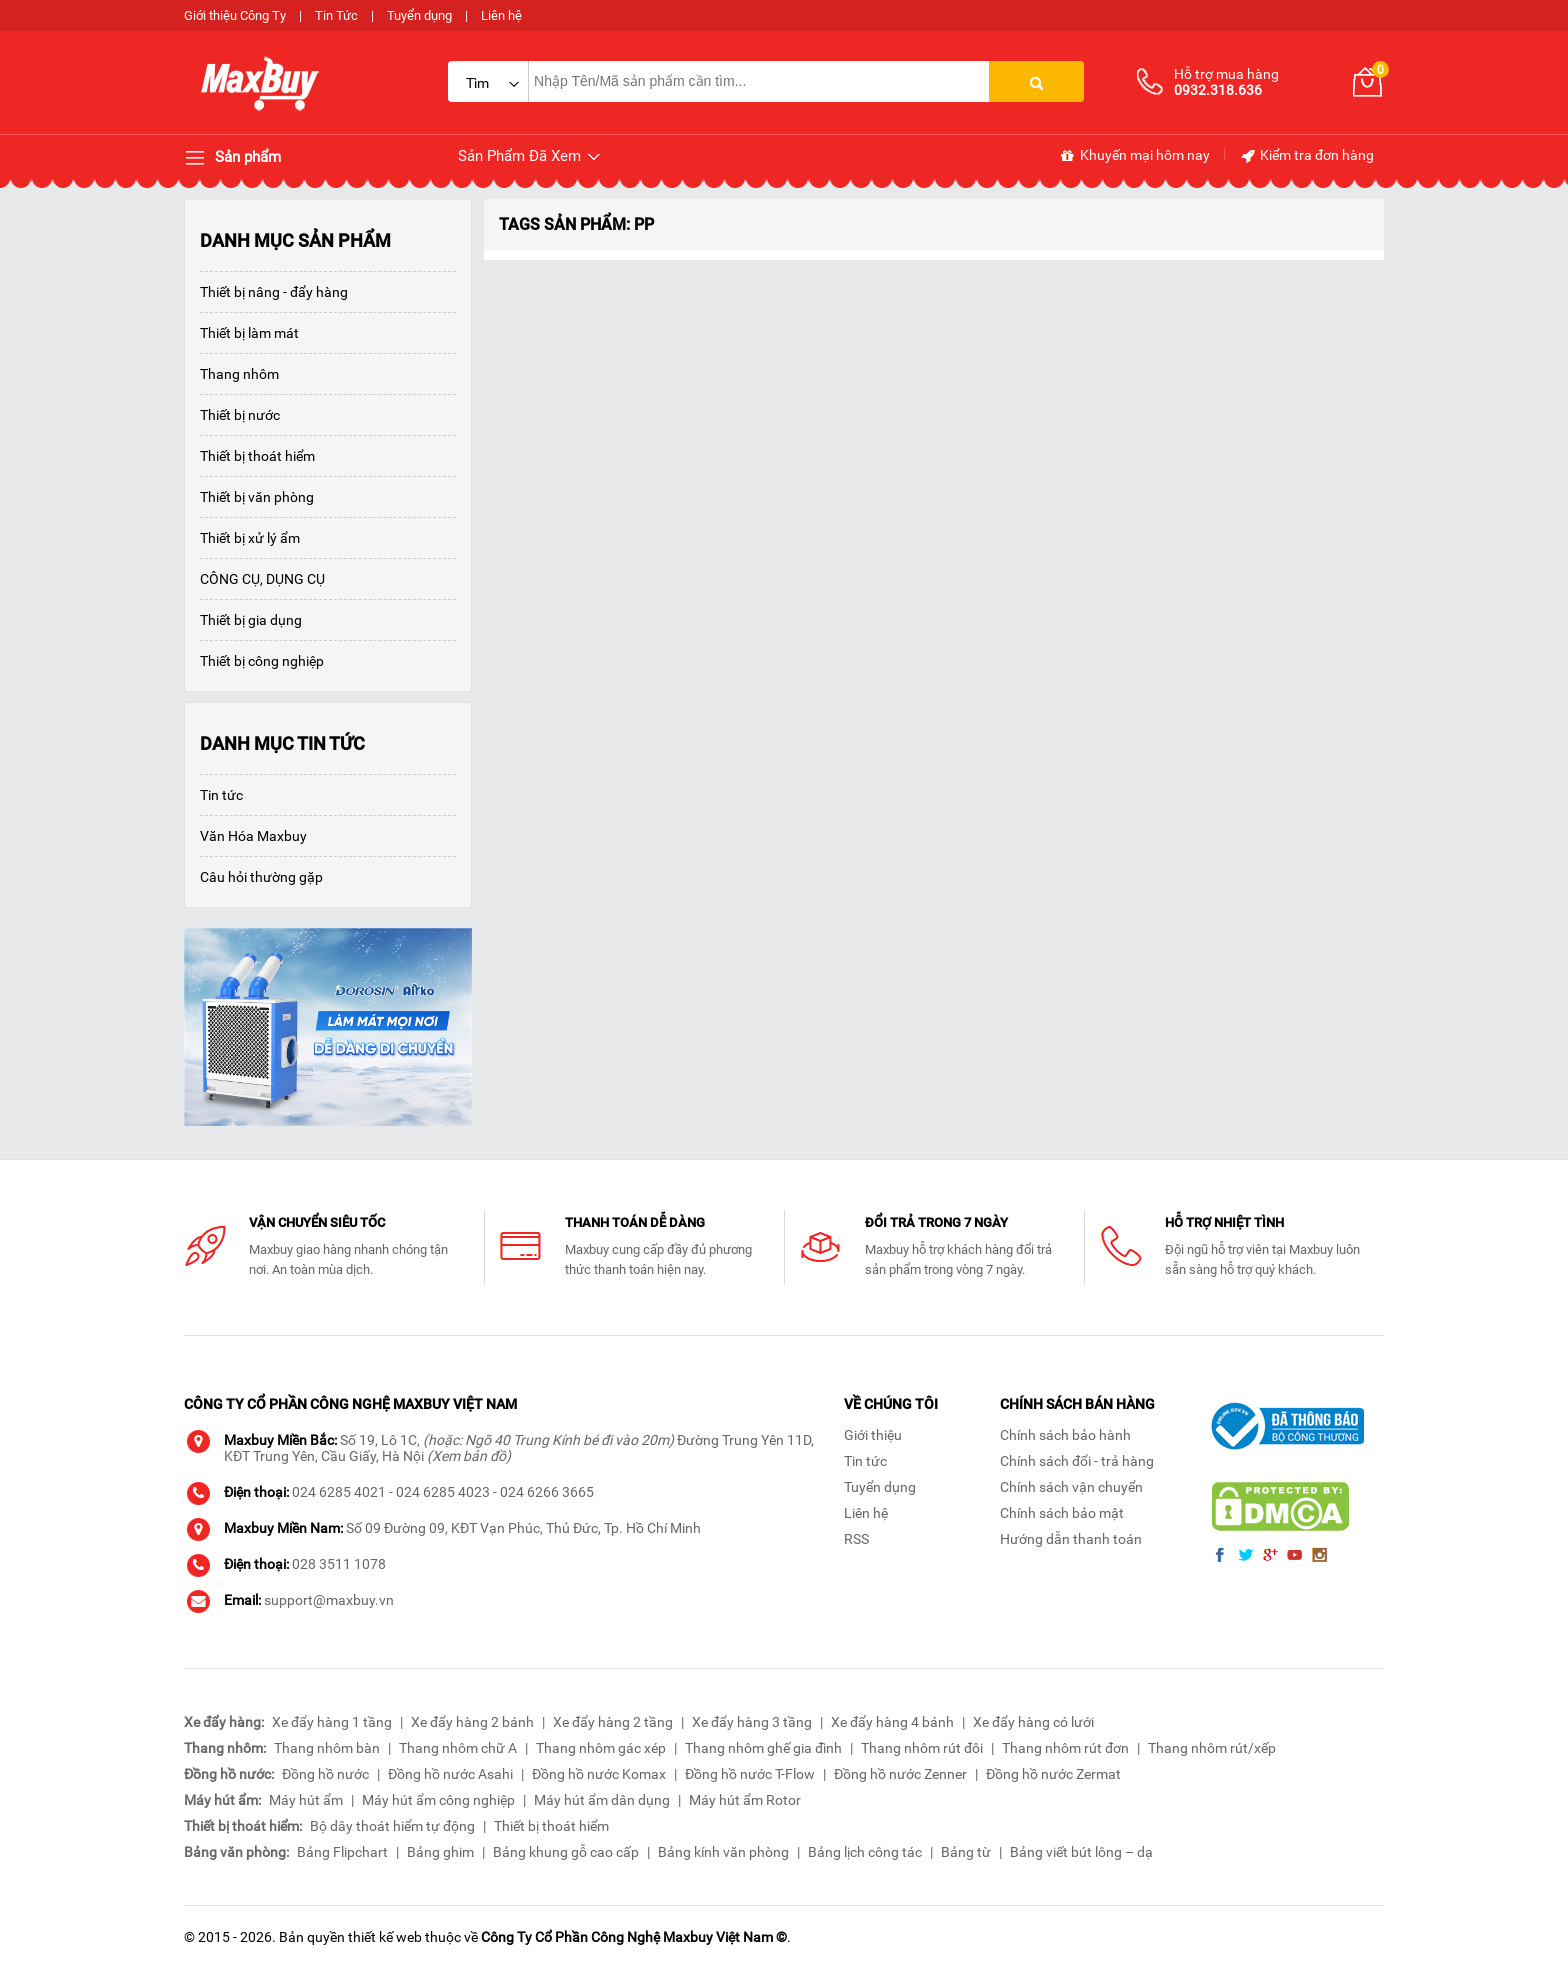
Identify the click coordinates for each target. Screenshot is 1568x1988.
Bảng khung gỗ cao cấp (566, 1852)
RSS (856, 1539)
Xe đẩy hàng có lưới (1033, 1722)
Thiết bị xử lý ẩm (250, 538)
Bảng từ (966, 1852)
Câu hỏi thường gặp (261, 877)
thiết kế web (385, 1937)
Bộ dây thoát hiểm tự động (392, 1826)
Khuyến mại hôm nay (1134, 156)
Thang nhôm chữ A (458, 1748)
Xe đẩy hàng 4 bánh (892, 1722)
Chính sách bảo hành (1065, 1435)
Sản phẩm (232, 158)
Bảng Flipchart (342, 1852)
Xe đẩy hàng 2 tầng (613, 1722)
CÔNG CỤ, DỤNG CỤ (262, 579)
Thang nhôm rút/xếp (1212, 1748)
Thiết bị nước (240, 415)
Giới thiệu (873, 1435)
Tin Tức (336, 15)
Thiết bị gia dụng (251, 620)
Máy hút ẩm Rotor (745, 1800)
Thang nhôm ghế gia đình (763, 1748)
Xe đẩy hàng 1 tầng (332, 1722)
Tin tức (221, 795)
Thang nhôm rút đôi (922, 1748)
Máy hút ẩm (306, 1800)
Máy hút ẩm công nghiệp (438, 1800)
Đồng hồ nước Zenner (900, 1774)
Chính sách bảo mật (1062, 1513)
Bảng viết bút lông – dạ (1081, 1852)
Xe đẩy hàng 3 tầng (752, 1722)
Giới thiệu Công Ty (235, 15)
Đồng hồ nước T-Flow (750, 1774)
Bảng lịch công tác (865, 1852)
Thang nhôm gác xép (601, 1748)
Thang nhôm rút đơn (1065, 1748)
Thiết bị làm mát (249, 333)
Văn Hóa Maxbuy (253, 836)
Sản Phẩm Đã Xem (530, 156)
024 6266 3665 (547, 1492)
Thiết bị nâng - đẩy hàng (274, 292)
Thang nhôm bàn (327, 1748)
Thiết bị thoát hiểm (257, 456)
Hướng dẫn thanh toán (1071, 1539)
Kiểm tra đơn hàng (1306, 156)
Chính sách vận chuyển (1071, 1487)
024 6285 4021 (339, 1492)
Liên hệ (501, 15)
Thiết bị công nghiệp (262, 661)
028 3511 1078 (339, 1564)
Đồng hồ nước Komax (599, 1774)
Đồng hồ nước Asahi (450, 1774)
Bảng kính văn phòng (723, 1852)
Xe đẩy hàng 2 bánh (472, 1722)
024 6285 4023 (443, 1492)
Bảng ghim (440, 1852)
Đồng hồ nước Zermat (1053, 1774)
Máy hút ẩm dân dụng (602, 1800)
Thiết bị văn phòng (257, 497)
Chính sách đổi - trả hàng (1077, 1461)
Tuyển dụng (419, 15)
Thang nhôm (239, 374)
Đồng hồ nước (325, 1774)
